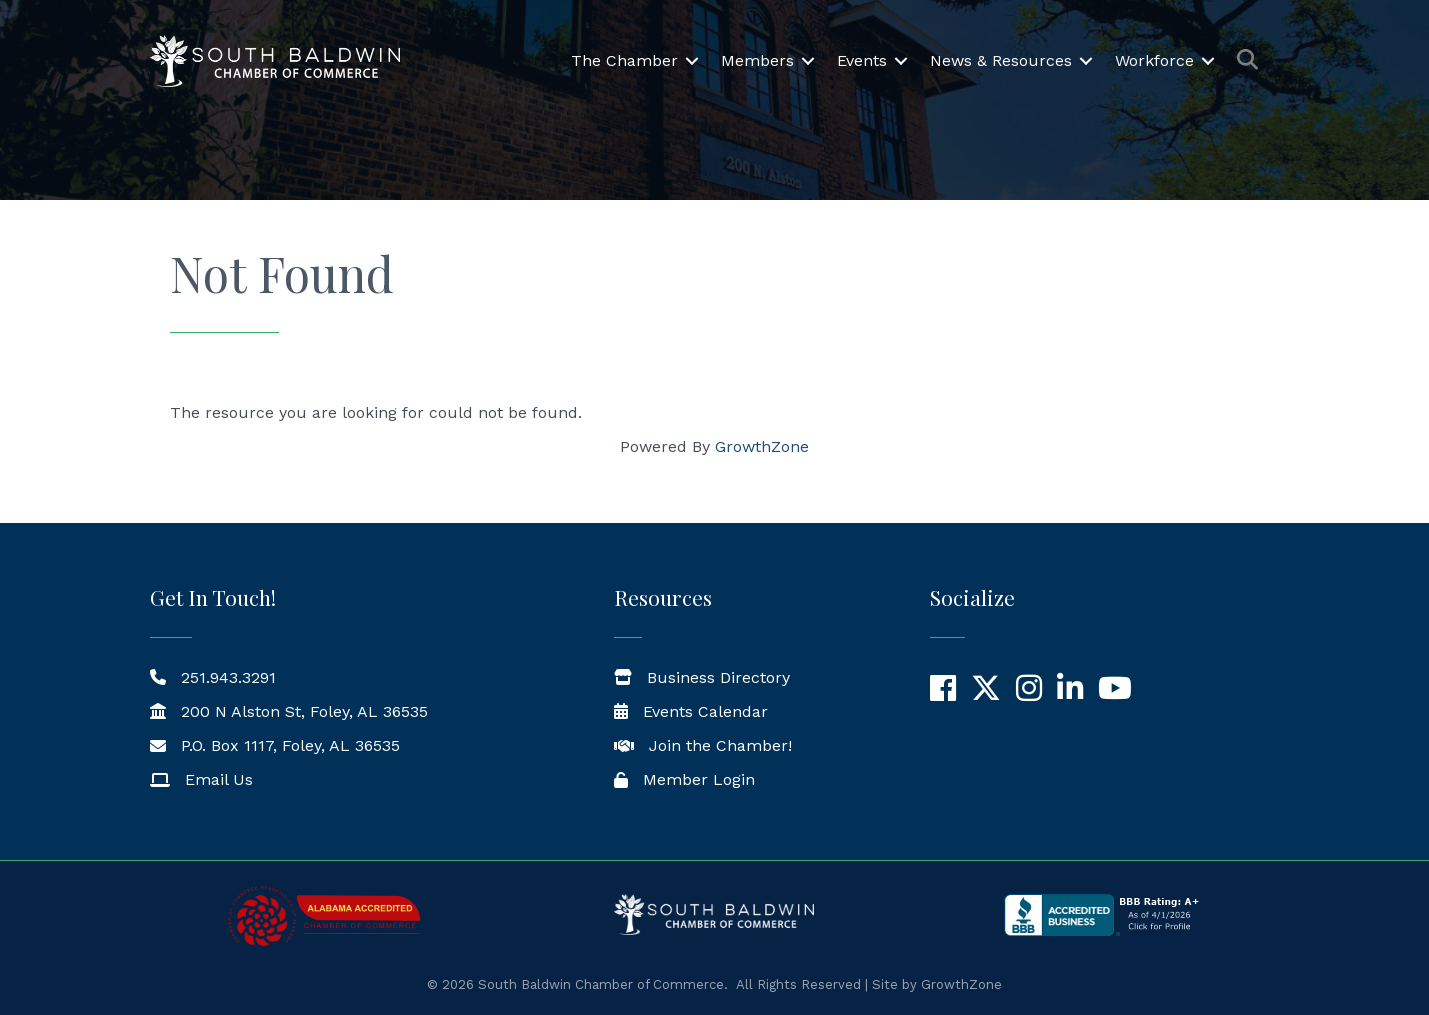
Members (757, 60)
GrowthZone (762, 446)
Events (862, 60)
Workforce (1154, 60)
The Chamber (624, 60)
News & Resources (1001, 60)
